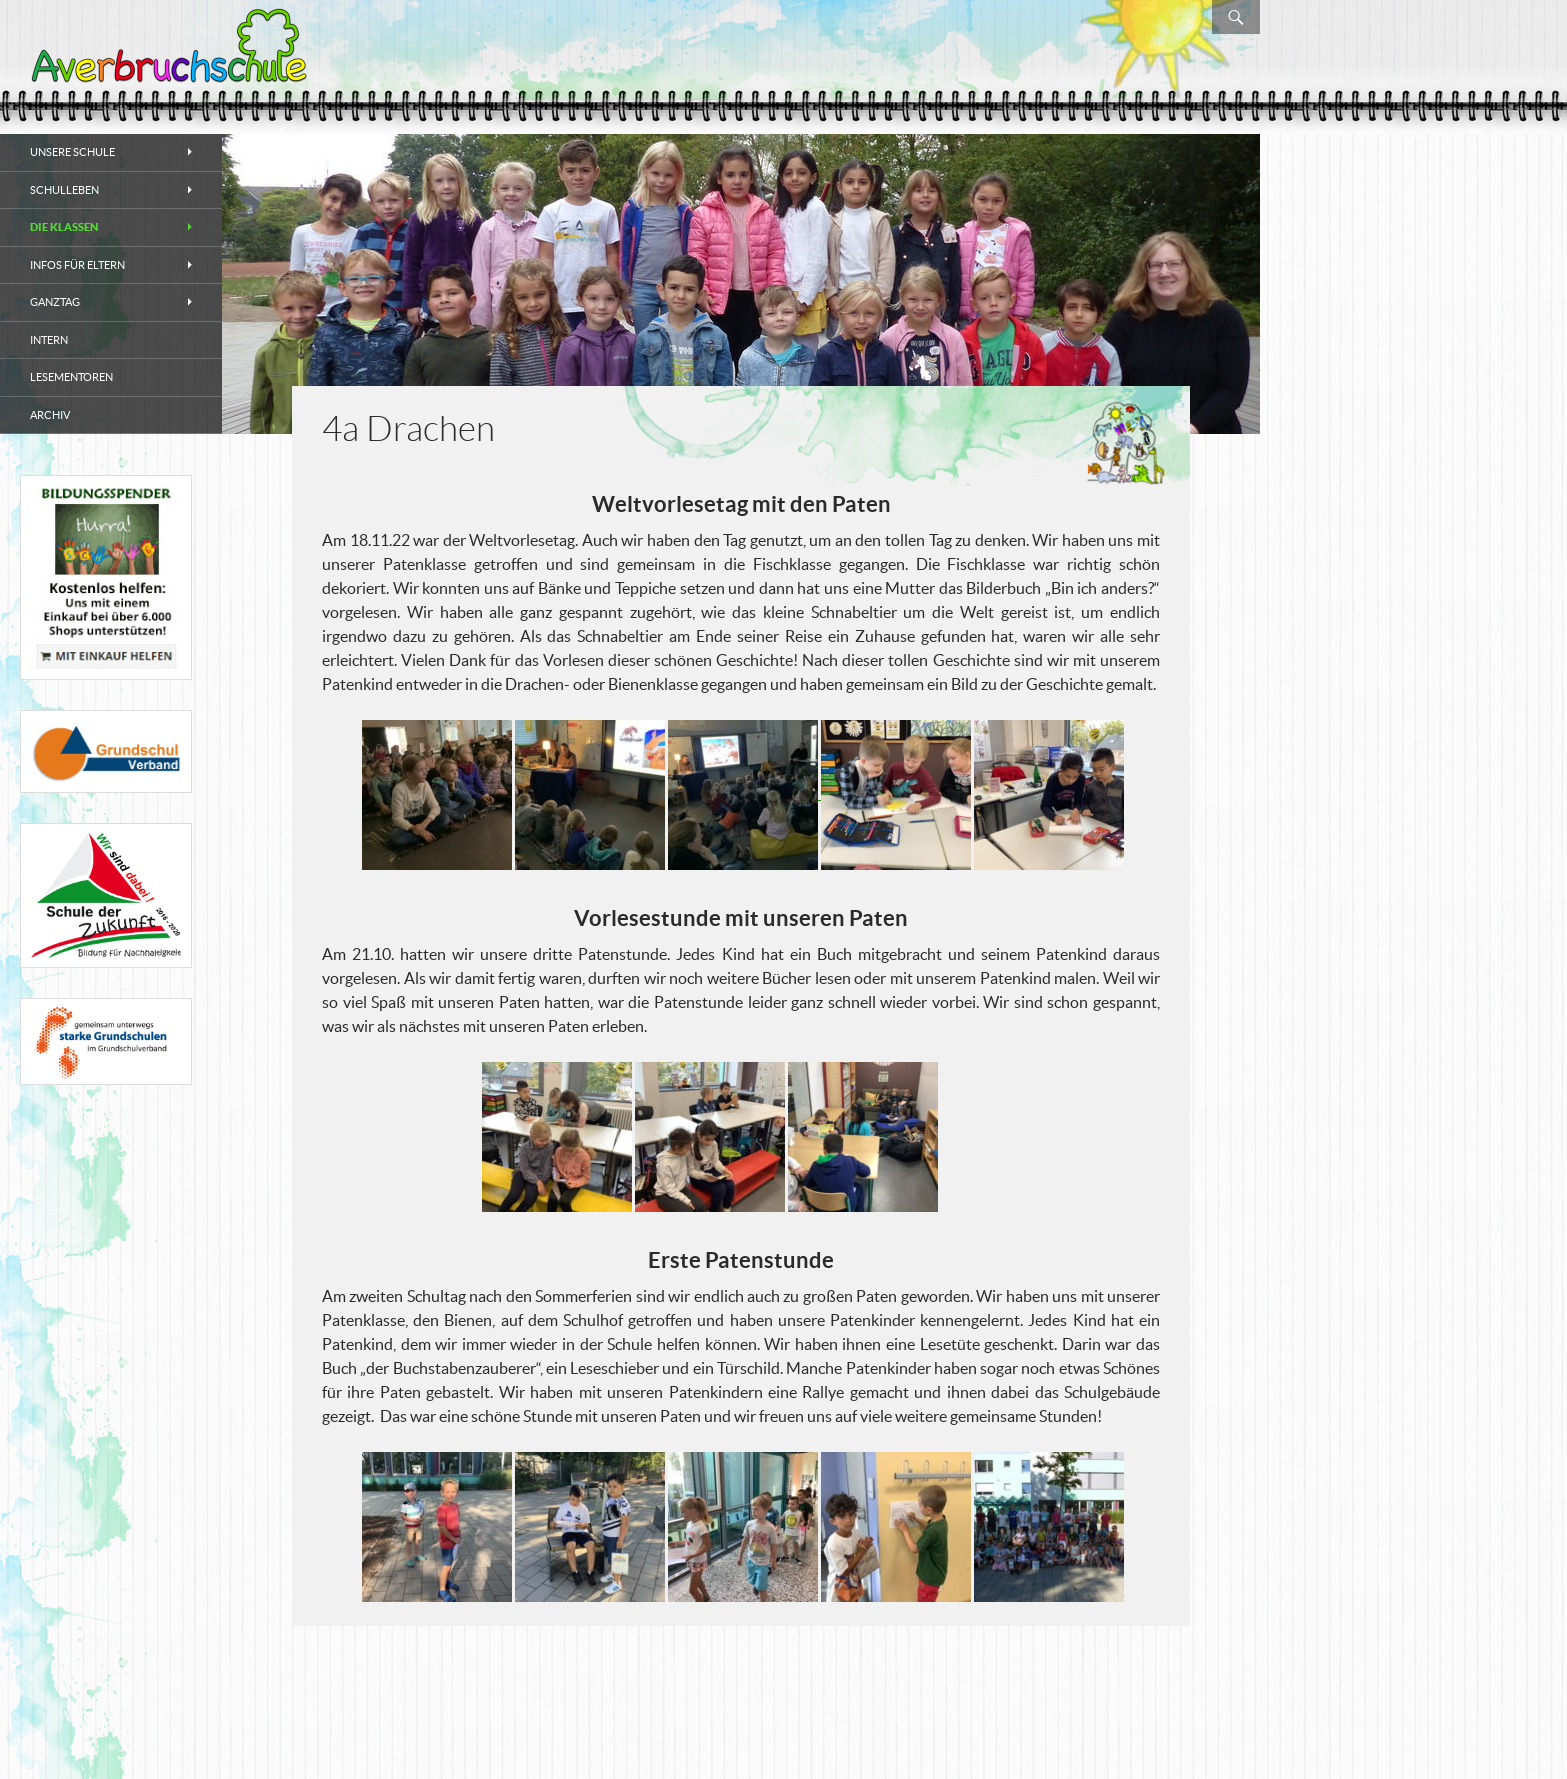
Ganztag (55, 302)
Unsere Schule (72, 152)
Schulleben (64, 190)
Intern (49, 340)
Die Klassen (64, 227)
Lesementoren (71, 377)
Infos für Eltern (77, 265)
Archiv (50, 415)
